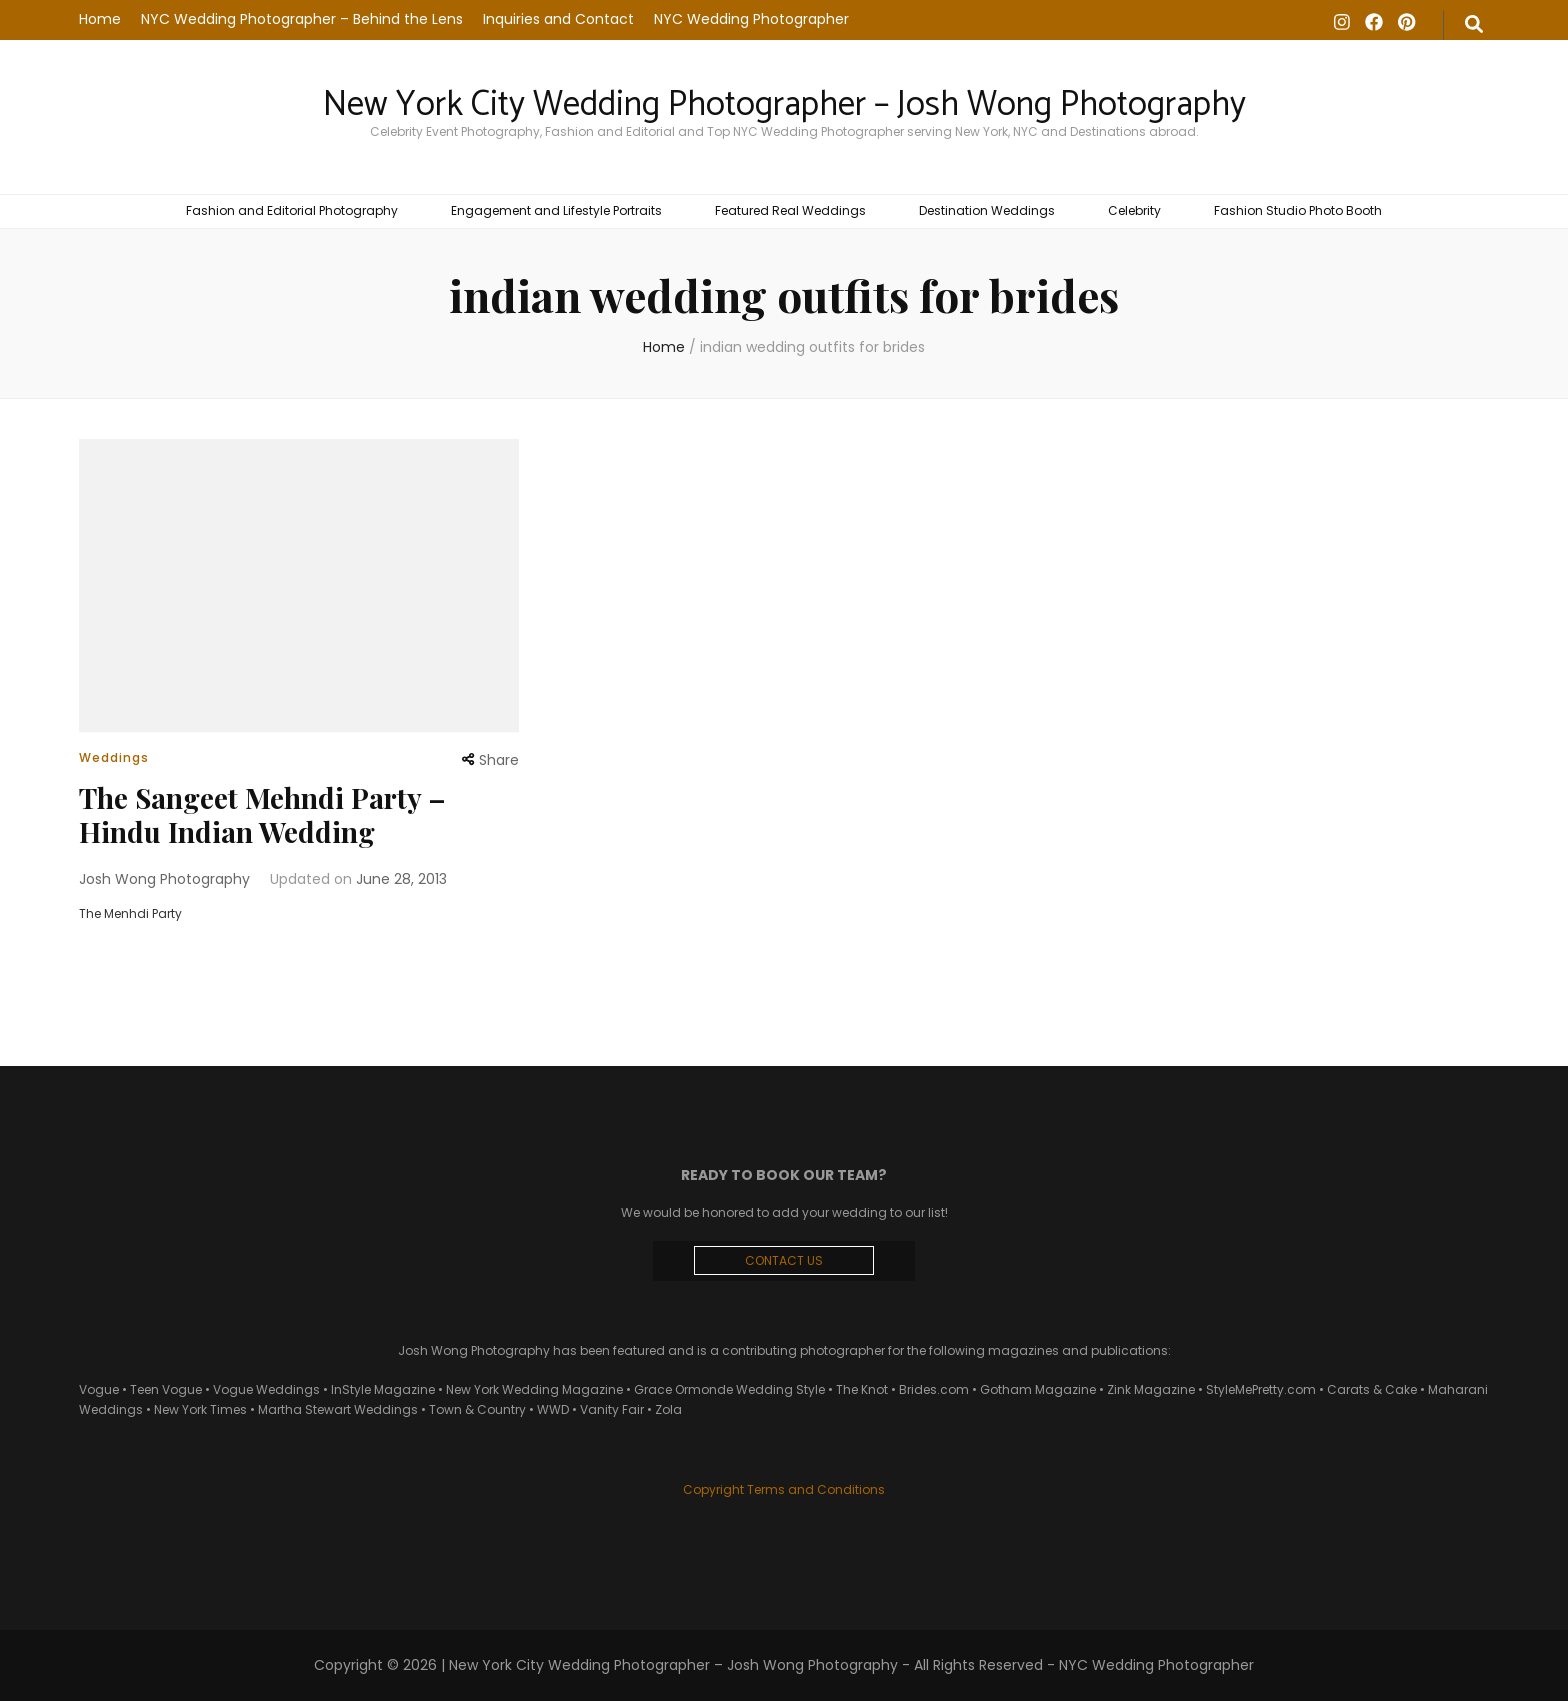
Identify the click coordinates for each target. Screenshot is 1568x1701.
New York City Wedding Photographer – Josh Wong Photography (784, 105)
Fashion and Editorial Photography (292, 210)
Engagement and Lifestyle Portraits (556, 210)
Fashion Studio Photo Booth (1298, 210)
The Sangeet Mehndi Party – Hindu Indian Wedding (262, 814)
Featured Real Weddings (790, 210)
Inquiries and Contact (558, 19)
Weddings (114, 757)
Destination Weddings (987, 210)
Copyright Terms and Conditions (784, 1489)
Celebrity (1134, 210)
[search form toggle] (1474, 25)
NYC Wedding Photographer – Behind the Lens (302, 19)
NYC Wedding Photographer (751, 19)
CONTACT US (784, 1260)
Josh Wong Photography (164, 879)
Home (100, 19)
